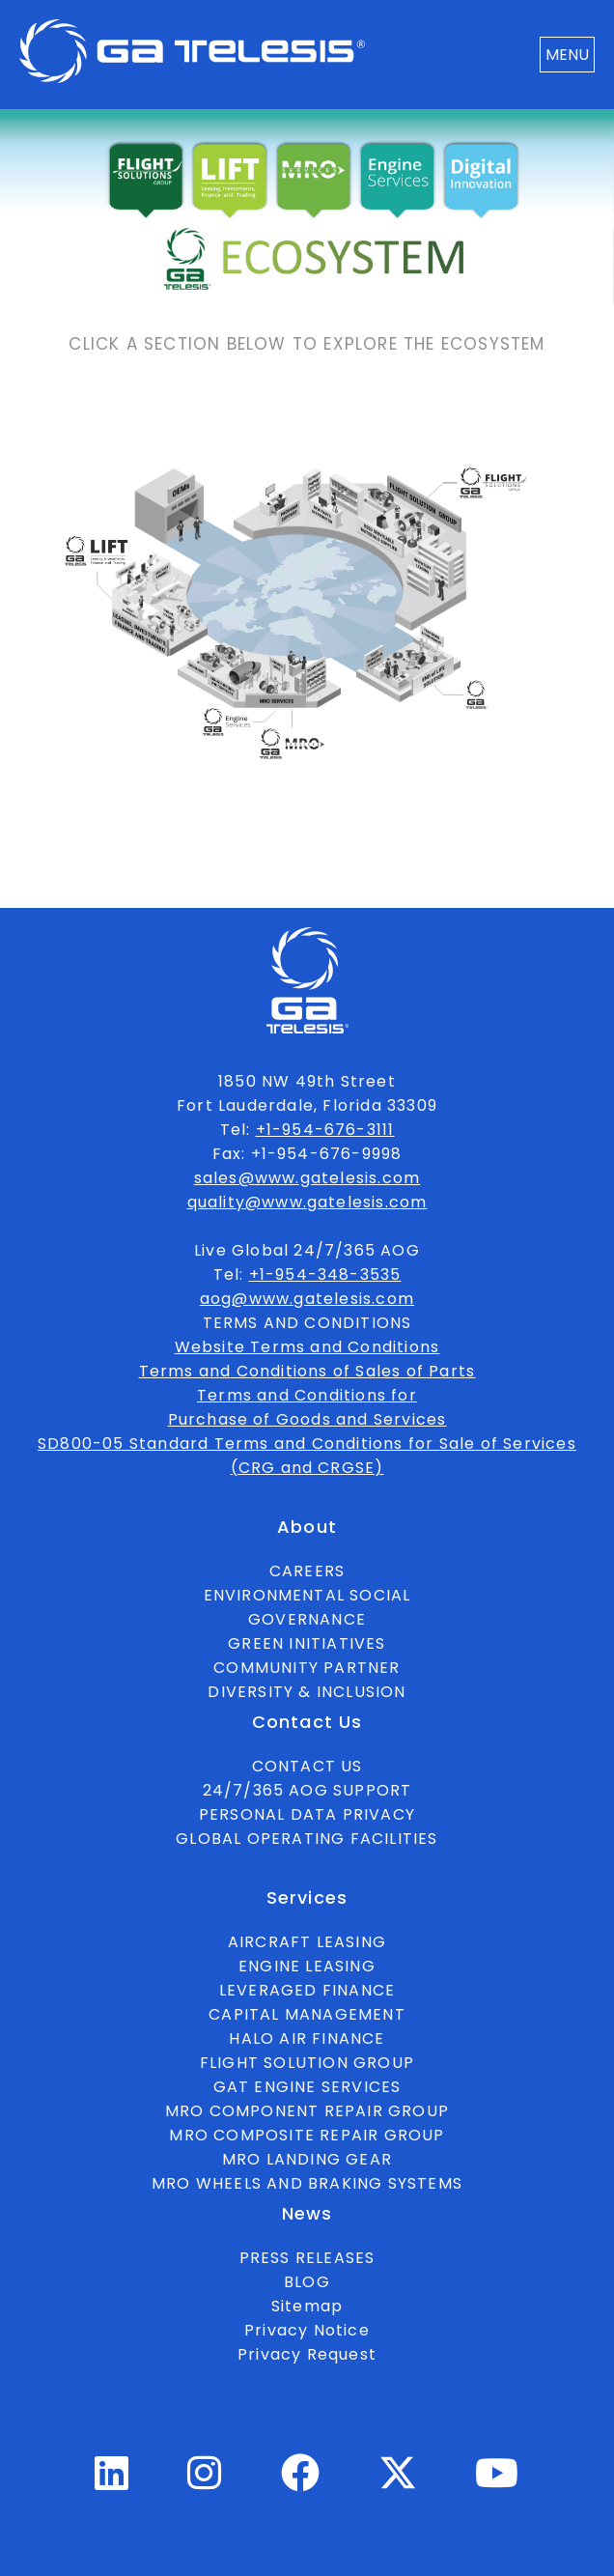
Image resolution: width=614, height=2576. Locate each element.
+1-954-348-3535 (325, 1274)
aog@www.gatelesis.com (307, 1299)
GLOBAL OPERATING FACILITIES (306, 1838)
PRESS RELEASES (307, 2258)
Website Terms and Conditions (307, 1347)
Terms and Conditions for (307, 1395)
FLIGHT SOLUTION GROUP (307, 2063)
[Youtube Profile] (497, 2482)
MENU (567, 54)
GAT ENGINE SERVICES (307, 2087)
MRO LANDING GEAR (307, 2159)
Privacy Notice (307, 2330)
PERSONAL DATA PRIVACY (307, 1814)
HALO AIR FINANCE (306, 2038)
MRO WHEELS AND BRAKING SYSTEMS (307, 2183)
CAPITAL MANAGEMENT (307, 2014)
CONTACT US (307, 1766)
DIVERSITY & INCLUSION (306, 1692)
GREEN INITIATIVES (306, 1643)
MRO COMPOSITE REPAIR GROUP (306, 2135)
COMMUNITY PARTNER (306, 1667)
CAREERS (307, 1571)
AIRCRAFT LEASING (307, 1942)
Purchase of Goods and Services (307, 1419)
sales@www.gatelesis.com (307, 1178)
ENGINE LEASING (307, 1966)
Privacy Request (307, 2354)
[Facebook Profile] (301, 2482)
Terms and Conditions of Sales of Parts (307, 1371)
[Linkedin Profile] (112, 2482)
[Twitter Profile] (397, 2487)
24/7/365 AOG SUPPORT (307, 1790)
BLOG (307, 2282)
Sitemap (307, 2306)
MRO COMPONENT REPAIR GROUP (307, 2111)
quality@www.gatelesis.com (307, 1202)
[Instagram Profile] (204, 2482)
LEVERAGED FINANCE (307, 1990)
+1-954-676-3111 (325, 1129)
